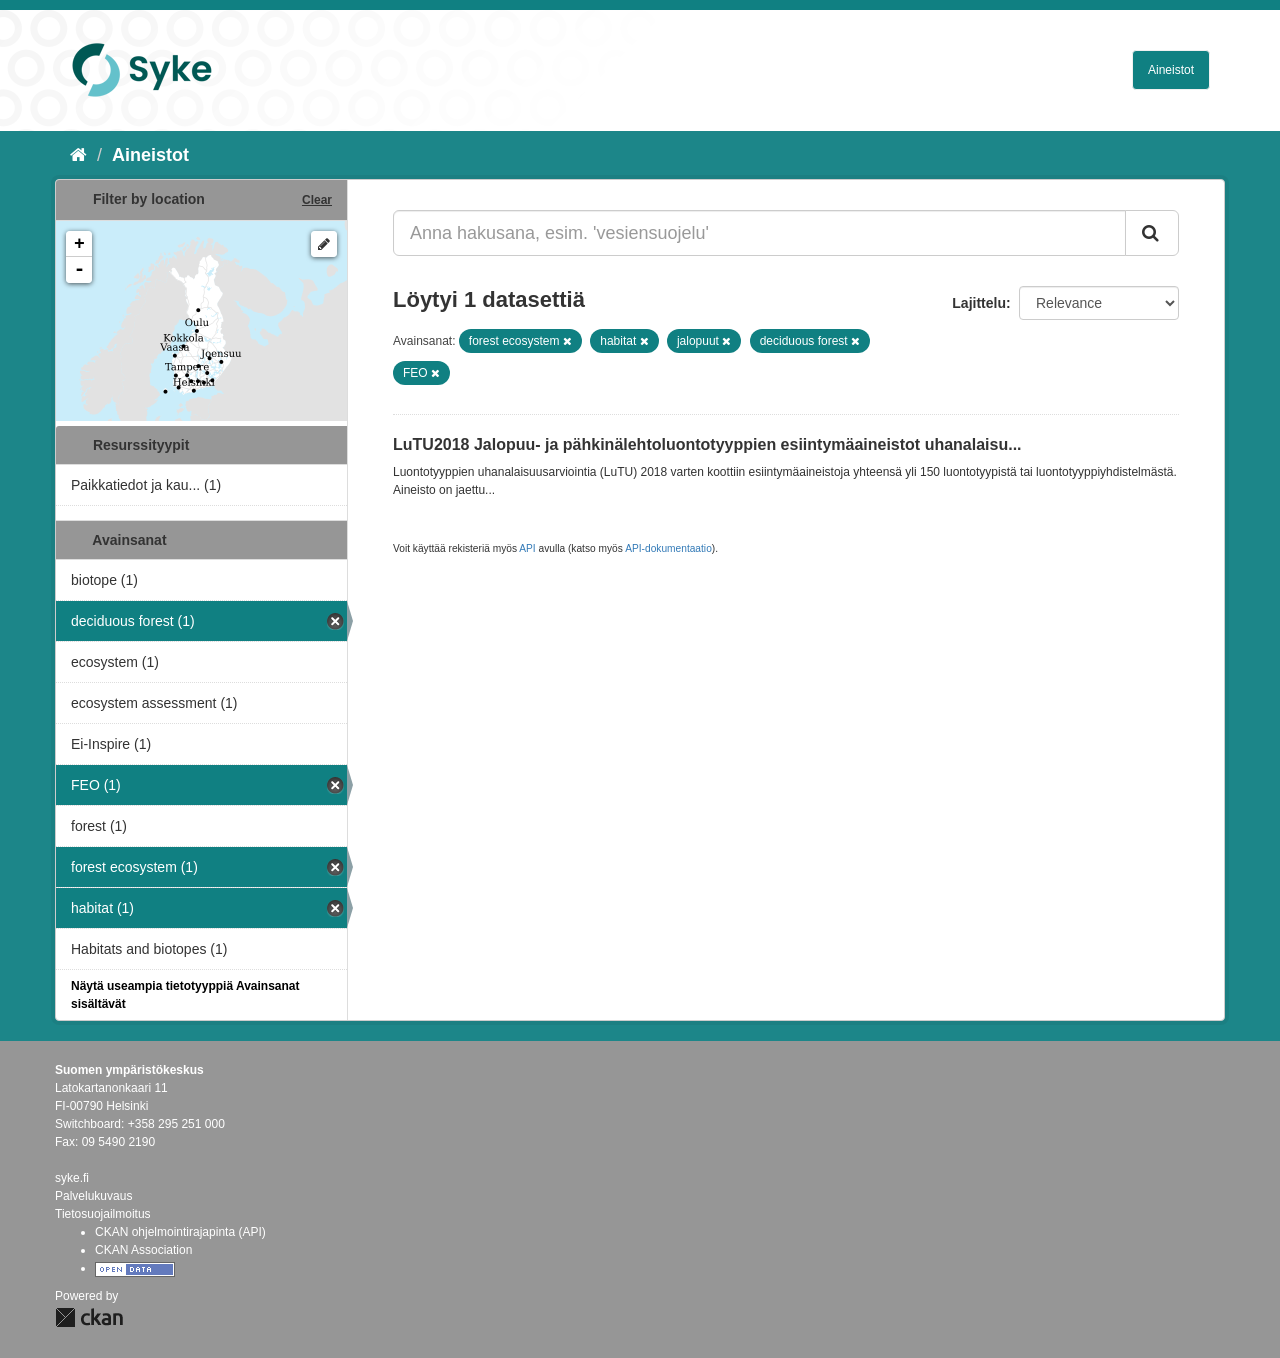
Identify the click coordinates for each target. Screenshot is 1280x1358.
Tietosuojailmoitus (103, 1214)
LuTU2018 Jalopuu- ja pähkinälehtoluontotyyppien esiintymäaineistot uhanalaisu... (707, 444)
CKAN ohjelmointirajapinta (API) (180, 1232)
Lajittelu (979, 303)
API (527, 548)
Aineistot (1171, 70)
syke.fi (72, 1178)
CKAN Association (143, 1250)
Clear (317, 200)
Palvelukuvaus (93, 1196)
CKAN (89, 1317)
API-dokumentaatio (668, 548)
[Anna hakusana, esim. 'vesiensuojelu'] (759, 233)
